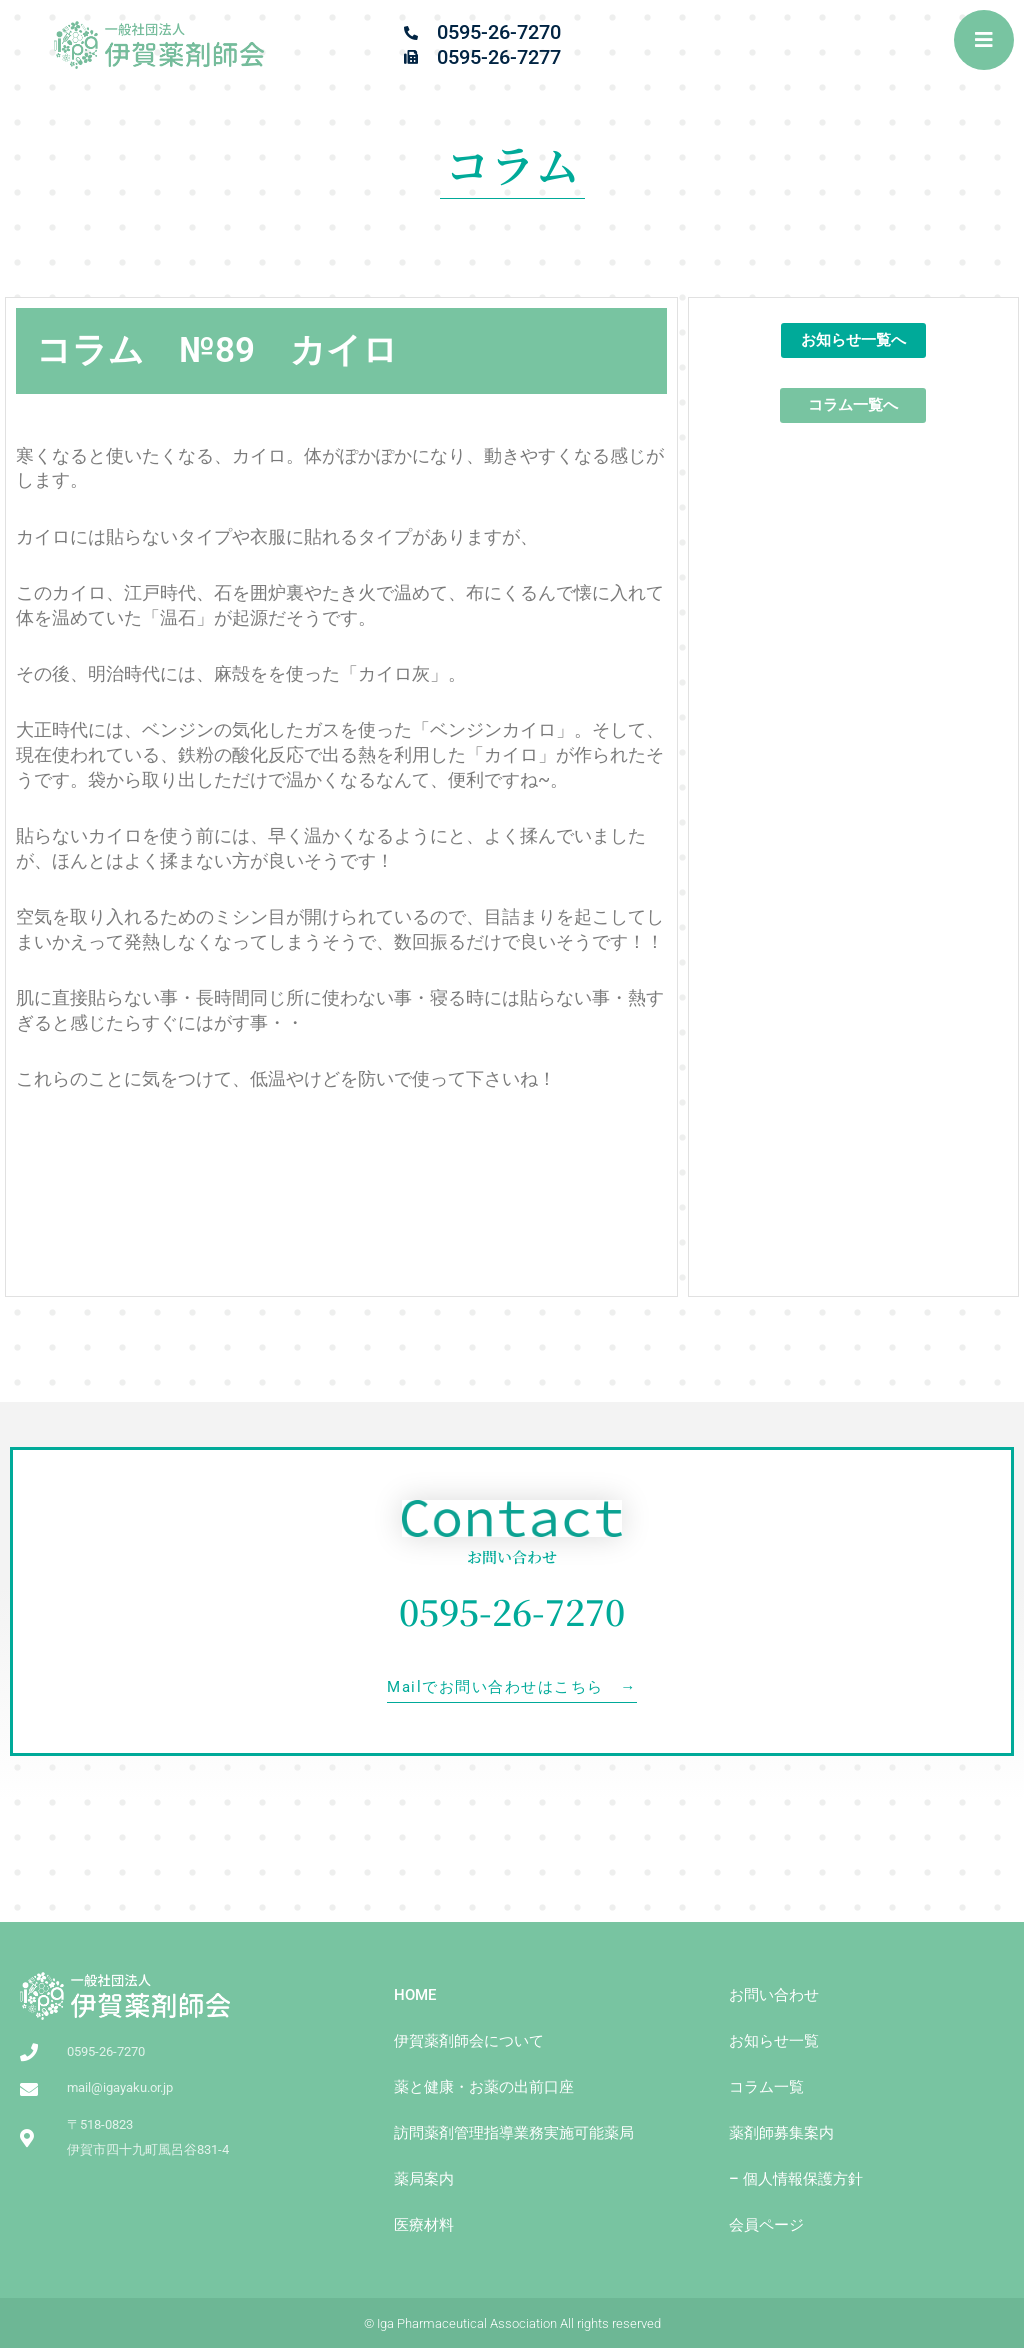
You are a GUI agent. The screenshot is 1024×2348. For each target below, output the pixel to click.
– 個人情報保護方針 (796, 2179)
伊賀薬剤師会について (469, 2041)
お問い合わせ (774, 1995)
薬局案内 (424, 2179)
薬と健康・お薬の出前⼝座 (484, 2087)
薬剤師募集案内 (781, 2133)
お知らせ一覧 (774, 2041)
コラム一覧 (766, 2087)
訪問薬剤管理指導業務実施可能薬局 (514, 2133)
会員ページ (766, 2225)
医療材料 (424, 2225)
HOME (415, 1995)
